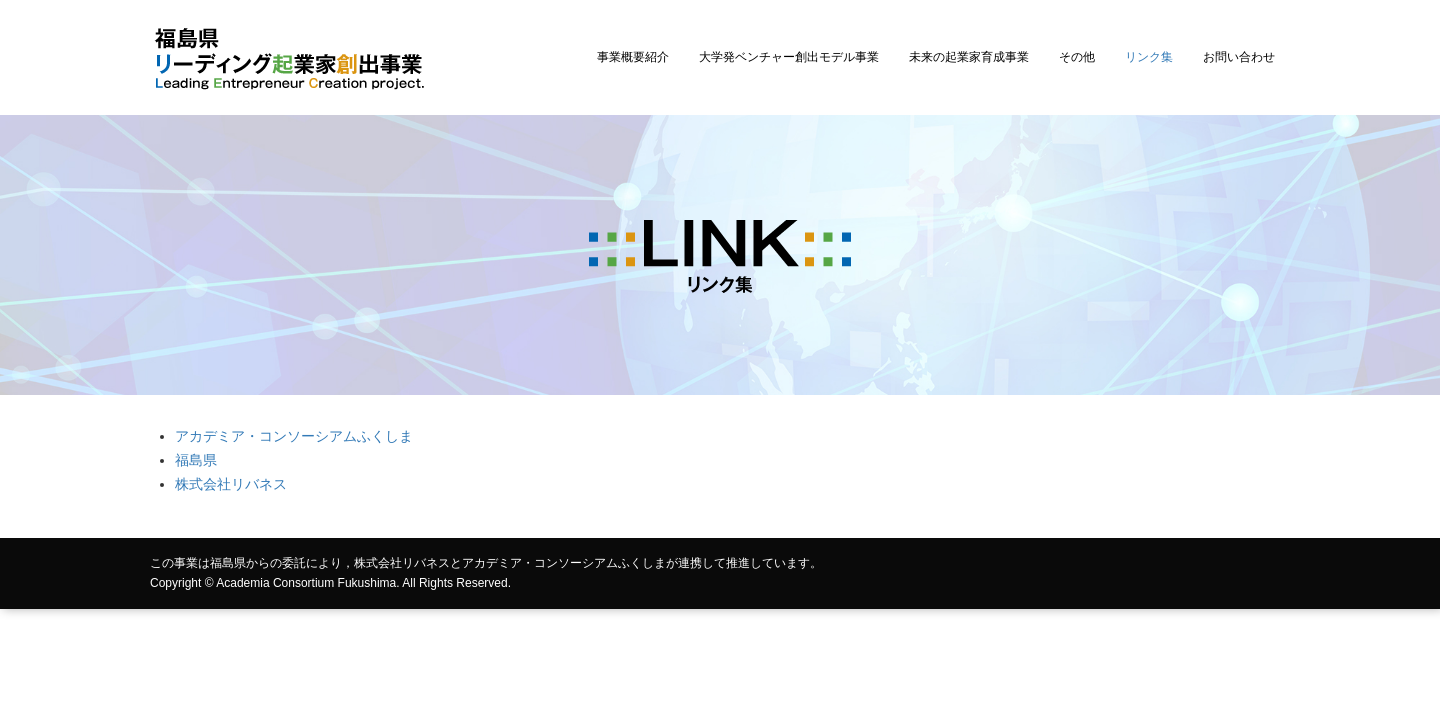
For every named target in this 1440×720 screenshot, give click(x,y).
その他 (1077, 57)
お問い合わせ (1239, 57)
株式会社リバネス (231, 484)
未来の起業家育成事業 (969, 57)
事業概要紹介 (633, 57)
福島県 (196, 460)
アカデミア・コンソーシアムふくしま (294, 436)
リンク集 (1149, 57)
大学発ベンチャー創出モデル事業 (789, 57)
